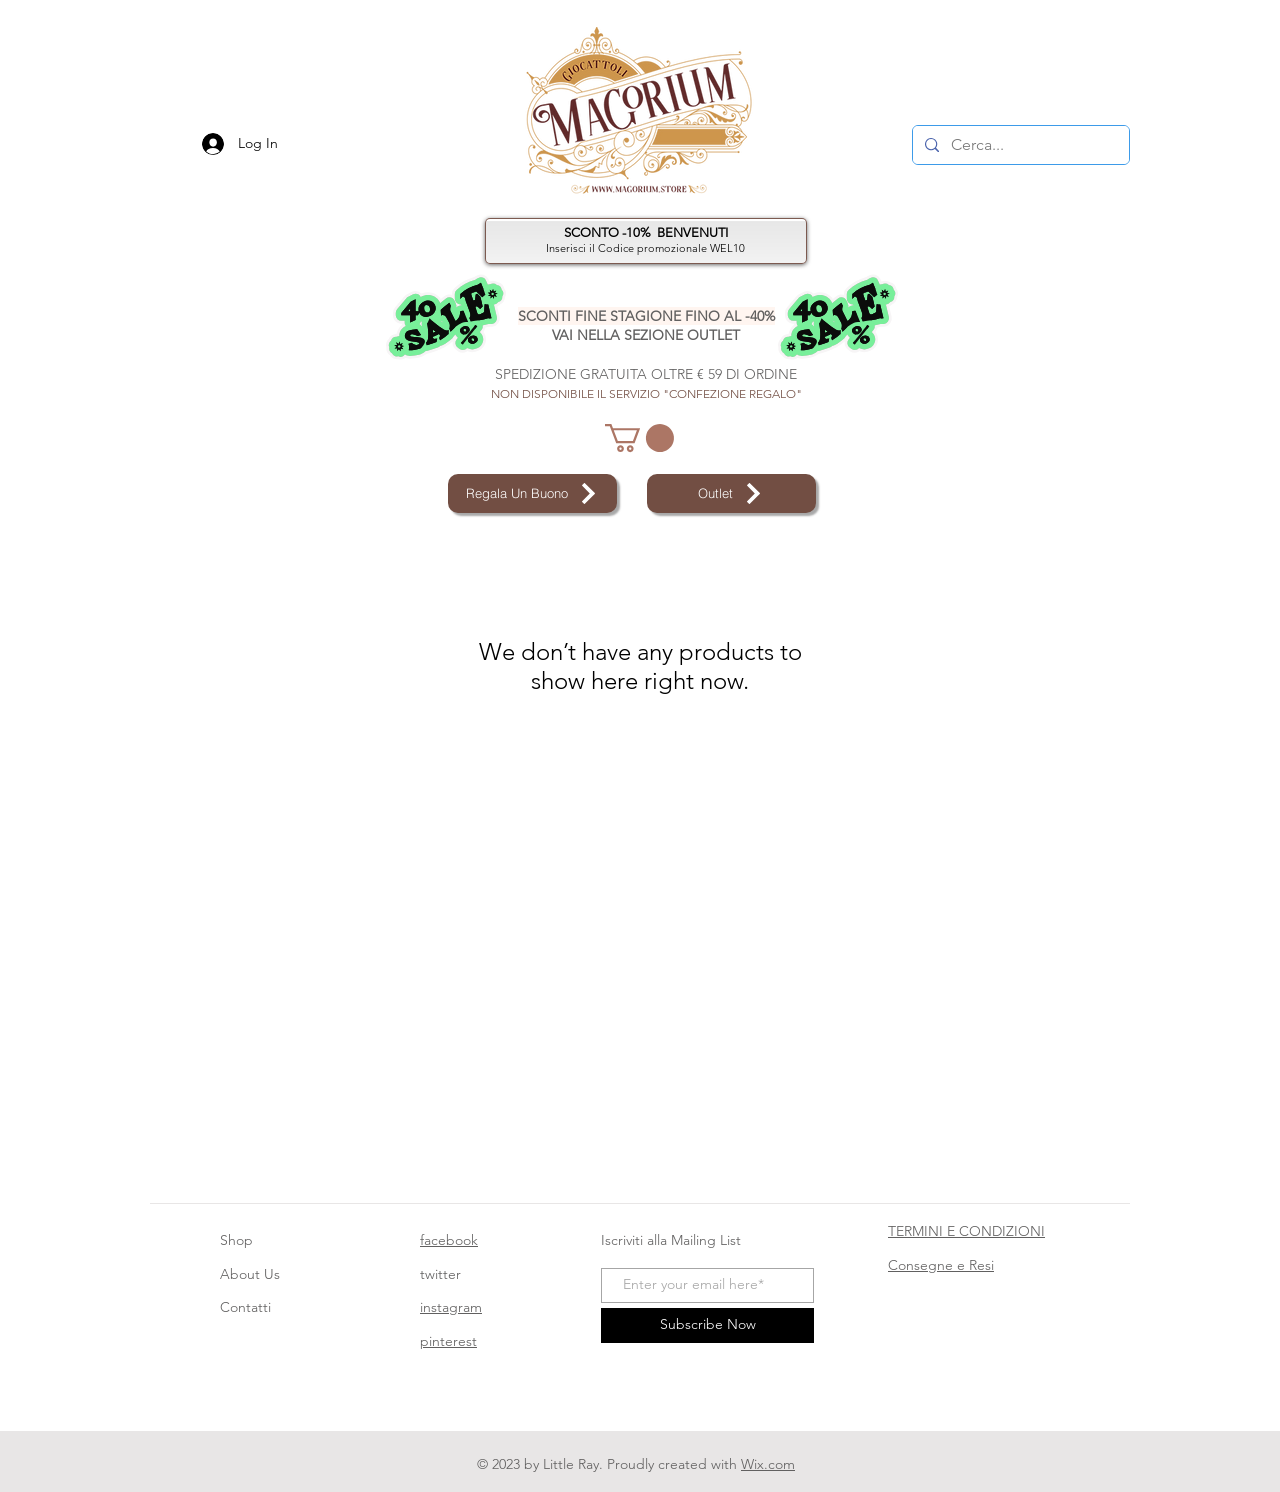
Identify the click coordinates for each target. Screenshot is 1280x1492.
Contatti (245, 1307)
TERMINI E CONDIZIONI (966, 1231)
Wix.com (768, 1464)
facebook (449, 1240)
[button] (639, 438)
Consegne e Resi (941, 1265)
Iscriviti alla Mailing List (673, 1240)
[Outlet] (731, 493)
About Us (250, 1274)
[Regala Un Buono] (532, 493)
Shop (236, 1240)
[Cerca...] (1019, 145)
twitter (440, 1274)
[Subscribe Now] (707, 1325)
